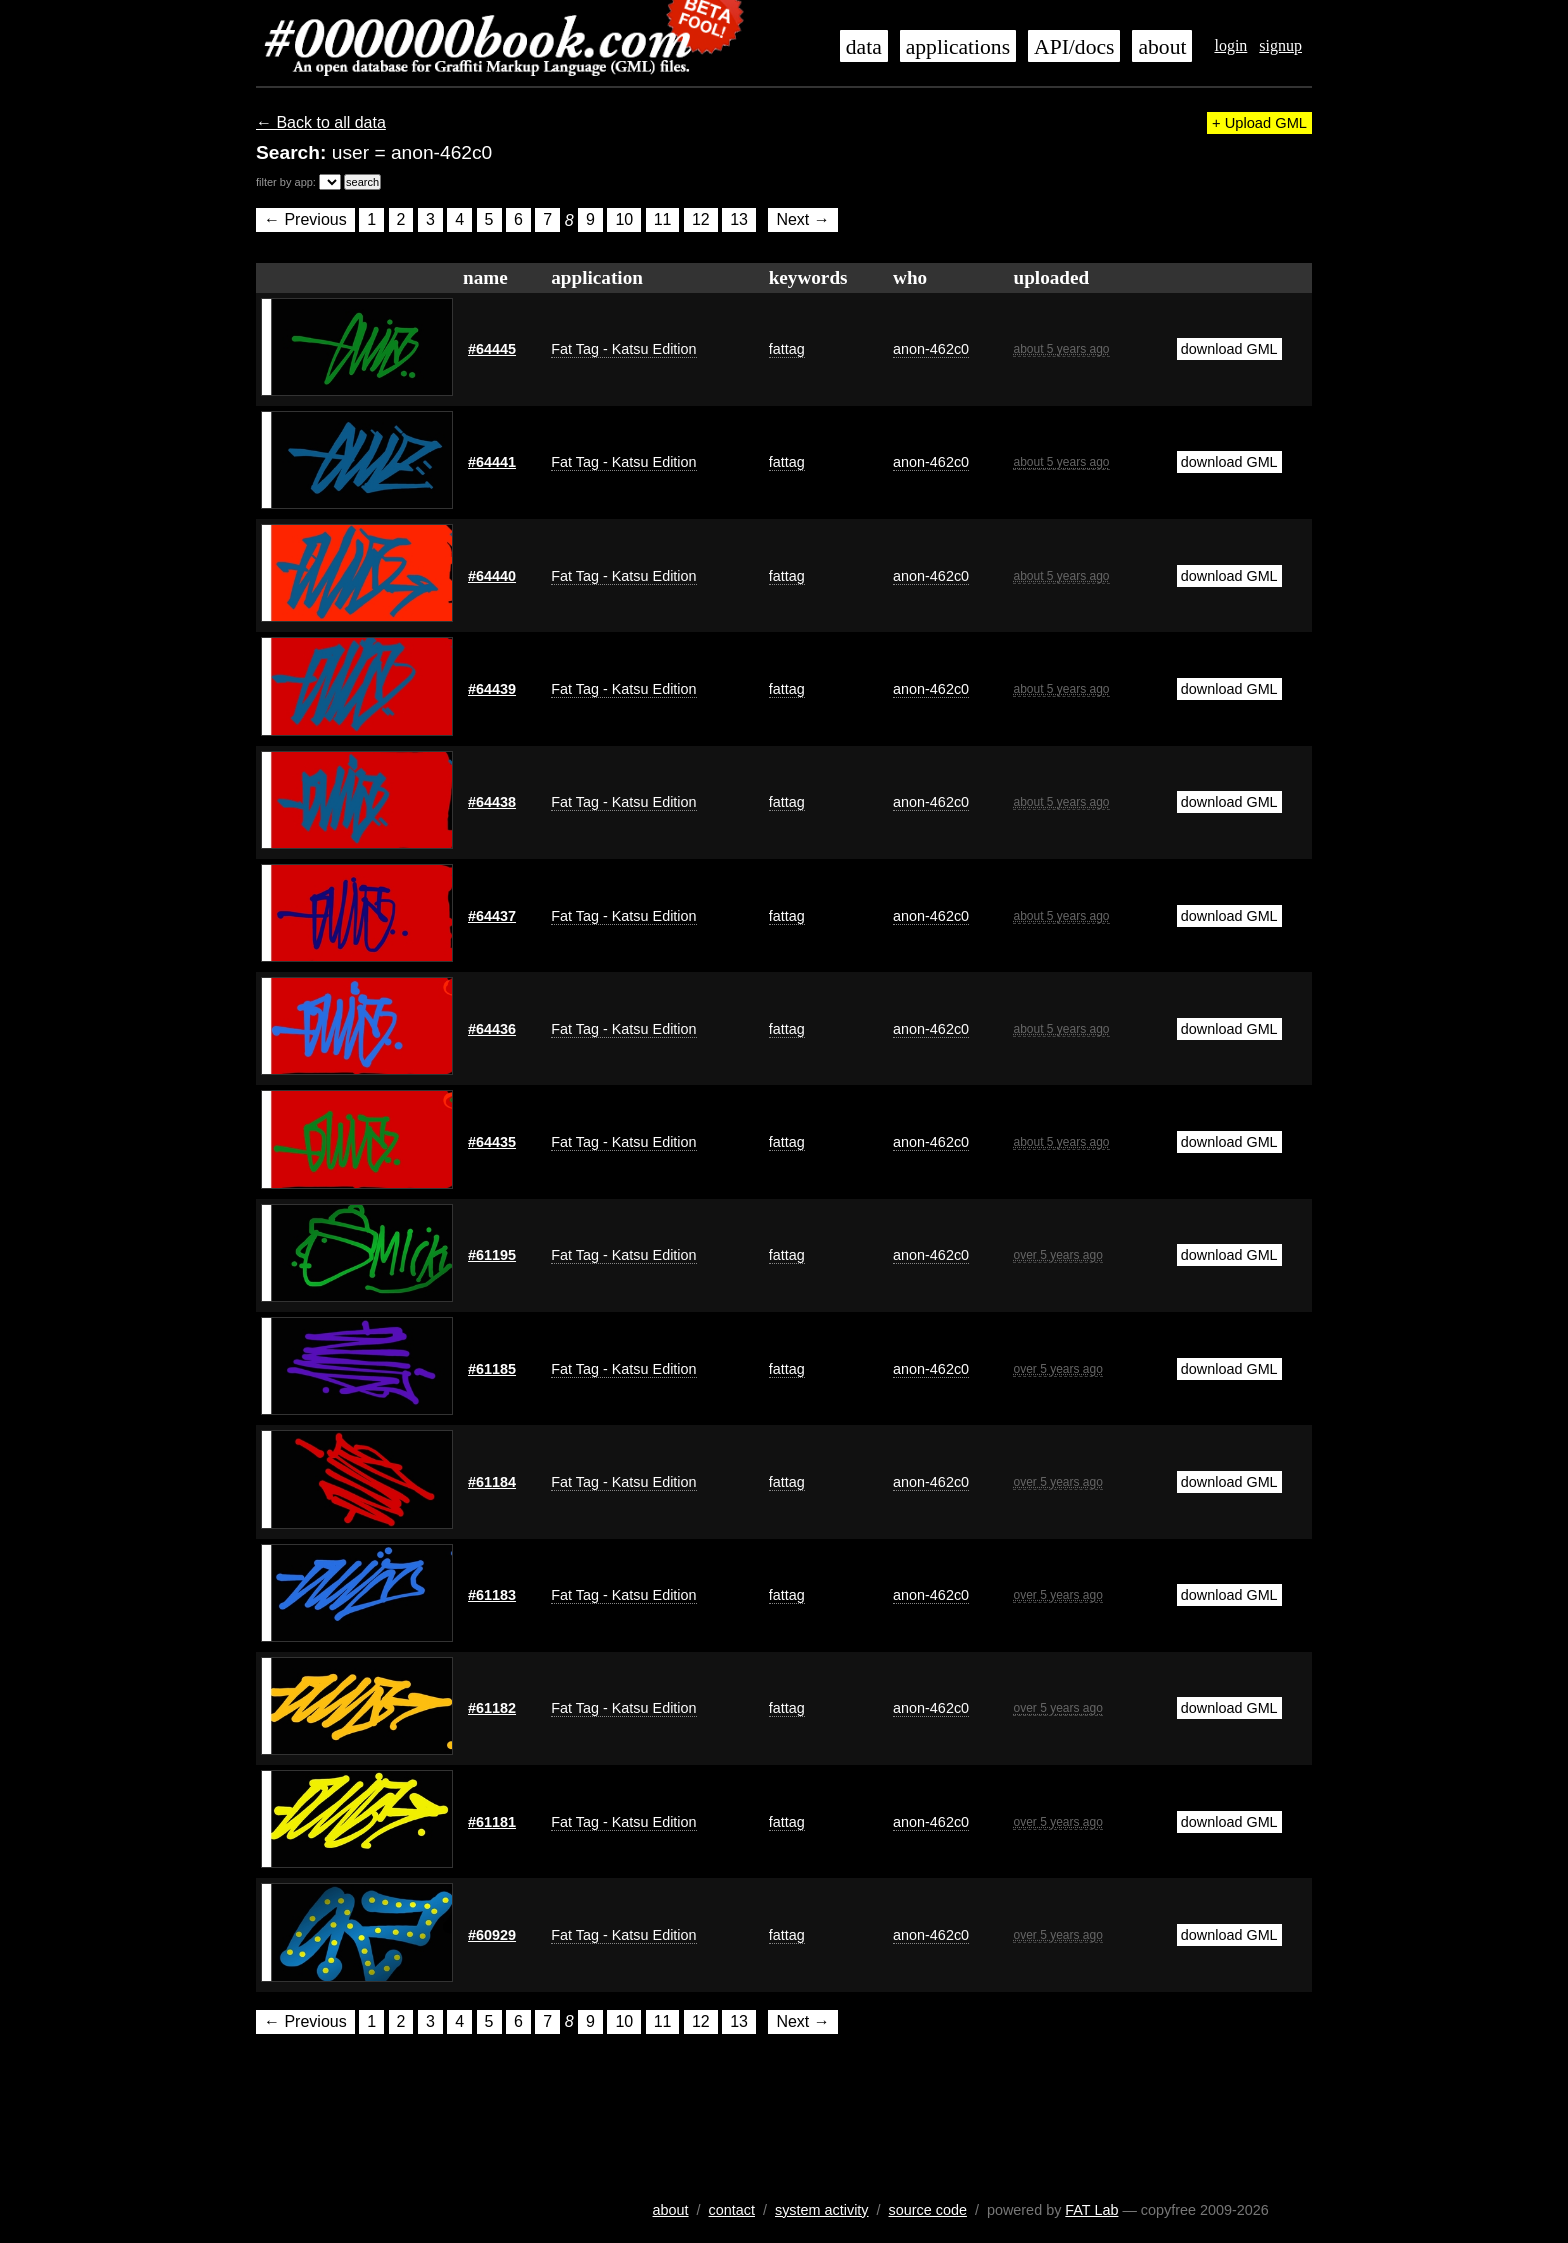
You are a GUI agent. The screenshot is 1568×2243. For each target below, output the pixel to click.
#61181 (492, 1822)
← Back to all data (321, 122)
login (1230, 45)
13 (739, 220)
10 (624, 220)
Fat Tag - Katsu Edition (623, 349)
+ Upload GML (1259, 123)
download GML (1229, 349)
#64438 (492, 802)
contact (732, 2210)
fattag (787, 349)
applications (958, 47)
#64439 (492, 689)
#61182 (492, 1708)
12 (701, 220)
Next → (802, 220)
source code (928, 2210)
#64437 (492, 916)
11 (663, 220)
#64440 (492, 576)
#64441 (492, 462)
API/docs (1074, 47)
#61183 (492, 1595)
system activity (822, 2210)
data (864, 47)
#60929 (492, 1935)
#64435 (492, 1142)
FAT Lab (1091, 2210)
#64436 (492, 1029)
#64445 (492, 349)
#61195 (492, 1255)
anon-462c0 (931, 349)
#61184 (492, 1482)
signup (1280, 45)
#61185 (492, 1369)
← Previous (305, 220)
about (1162, 47)
